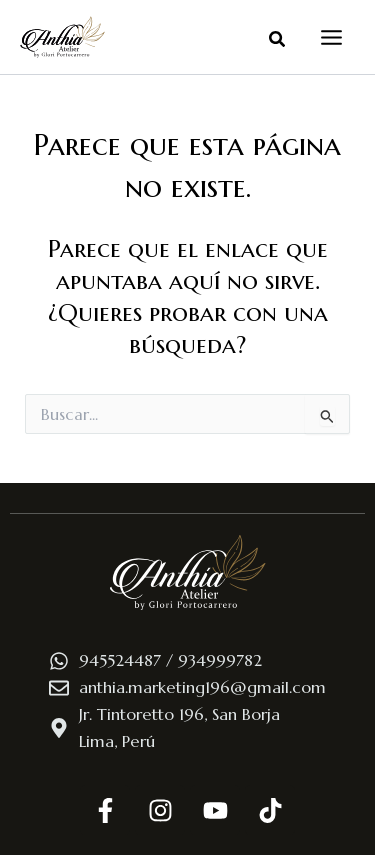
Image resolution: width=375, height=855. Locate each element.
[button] (278, 40)
